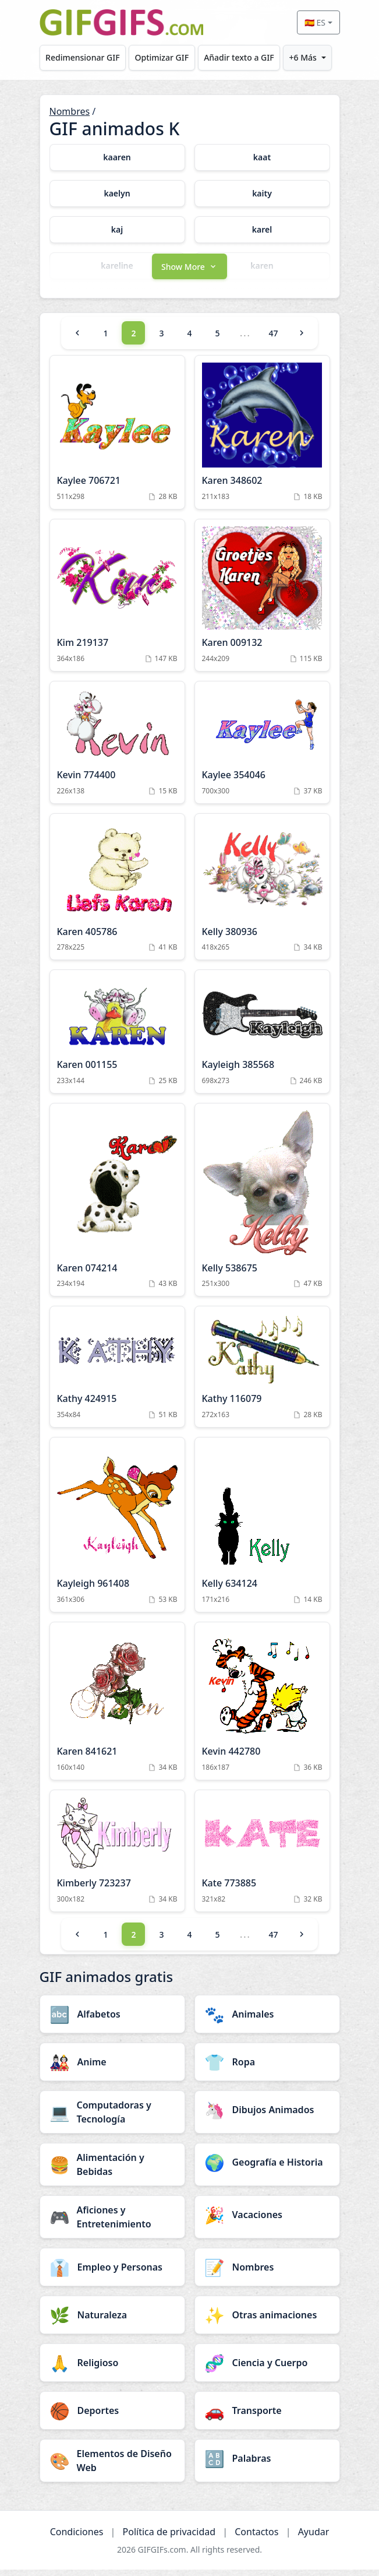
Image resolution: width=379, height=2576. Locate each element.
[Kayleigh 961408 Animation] (117, 1532)
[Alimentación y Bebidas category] (112, 2171)
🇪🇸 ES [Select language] (314, 22)
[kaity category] (262, 193)
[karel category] (262, 230)
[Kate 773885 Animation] (262, 1857)
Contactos (256, 2538)
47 (273, 340)
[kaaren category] (117, 157)
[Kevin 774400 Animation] (117, 749)
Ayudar (314, 2538)
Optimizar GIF (162, 57)
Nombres (69, 111)
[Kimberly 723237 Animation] (117, 1857)
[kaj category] (117, 230)
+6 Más (303, 57)
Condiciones (77, 2538)
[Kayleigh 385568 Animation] (262, 1038)
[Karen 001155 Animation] (117, 1038)
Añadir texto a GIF (239, 57)
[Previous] (77, 340)
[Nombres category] (267, 2273)
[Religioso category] (112, 2369)
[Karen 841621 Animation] (117, 1707)
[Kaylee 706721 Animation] (117, 439)
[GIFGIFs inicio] (122, 22)
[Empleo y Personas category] (112, 2273)
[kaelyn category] (117, 193)
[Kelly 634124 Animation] (262, 1532)
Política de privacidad (169, 2538)
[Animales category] (267, 2020)
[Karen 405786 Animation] (117, 894)
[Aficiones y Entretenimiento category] (112, 2223)
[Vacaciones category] (267, 2221)
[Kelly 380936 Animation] (262, 894)
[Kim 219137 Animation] (117, 601)
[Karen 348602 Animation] (262, 439)
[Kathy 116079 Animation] (262, 1373)
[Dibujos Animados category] (267, 2116)
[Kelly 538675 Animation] (262, 1206)
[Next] (301, 340)
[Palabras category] (267, 2464)
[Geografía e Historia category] (267, 2168)
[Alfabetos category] (112, 2020)
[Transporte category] (267, 2417)
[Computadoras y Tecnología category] (112, 2118)
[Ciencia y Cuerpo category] (267, 2369)
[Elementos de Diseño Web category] (112, 2467)
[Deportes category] (112, 2417)
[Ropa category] (267, 2068)
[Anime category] (112, 2068)
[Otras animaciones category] (267, 2321)
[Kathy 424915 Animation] (117, 1373)
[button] (189, 272)
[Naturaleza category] (112, 2321)
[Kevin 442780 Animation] (262, 1707)
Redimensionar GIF (82, 57)
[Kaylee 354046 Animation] (262, 749)
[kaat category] (262, 157)
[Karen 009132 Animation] (262, 601)
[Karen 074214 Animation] (117, 1206)
